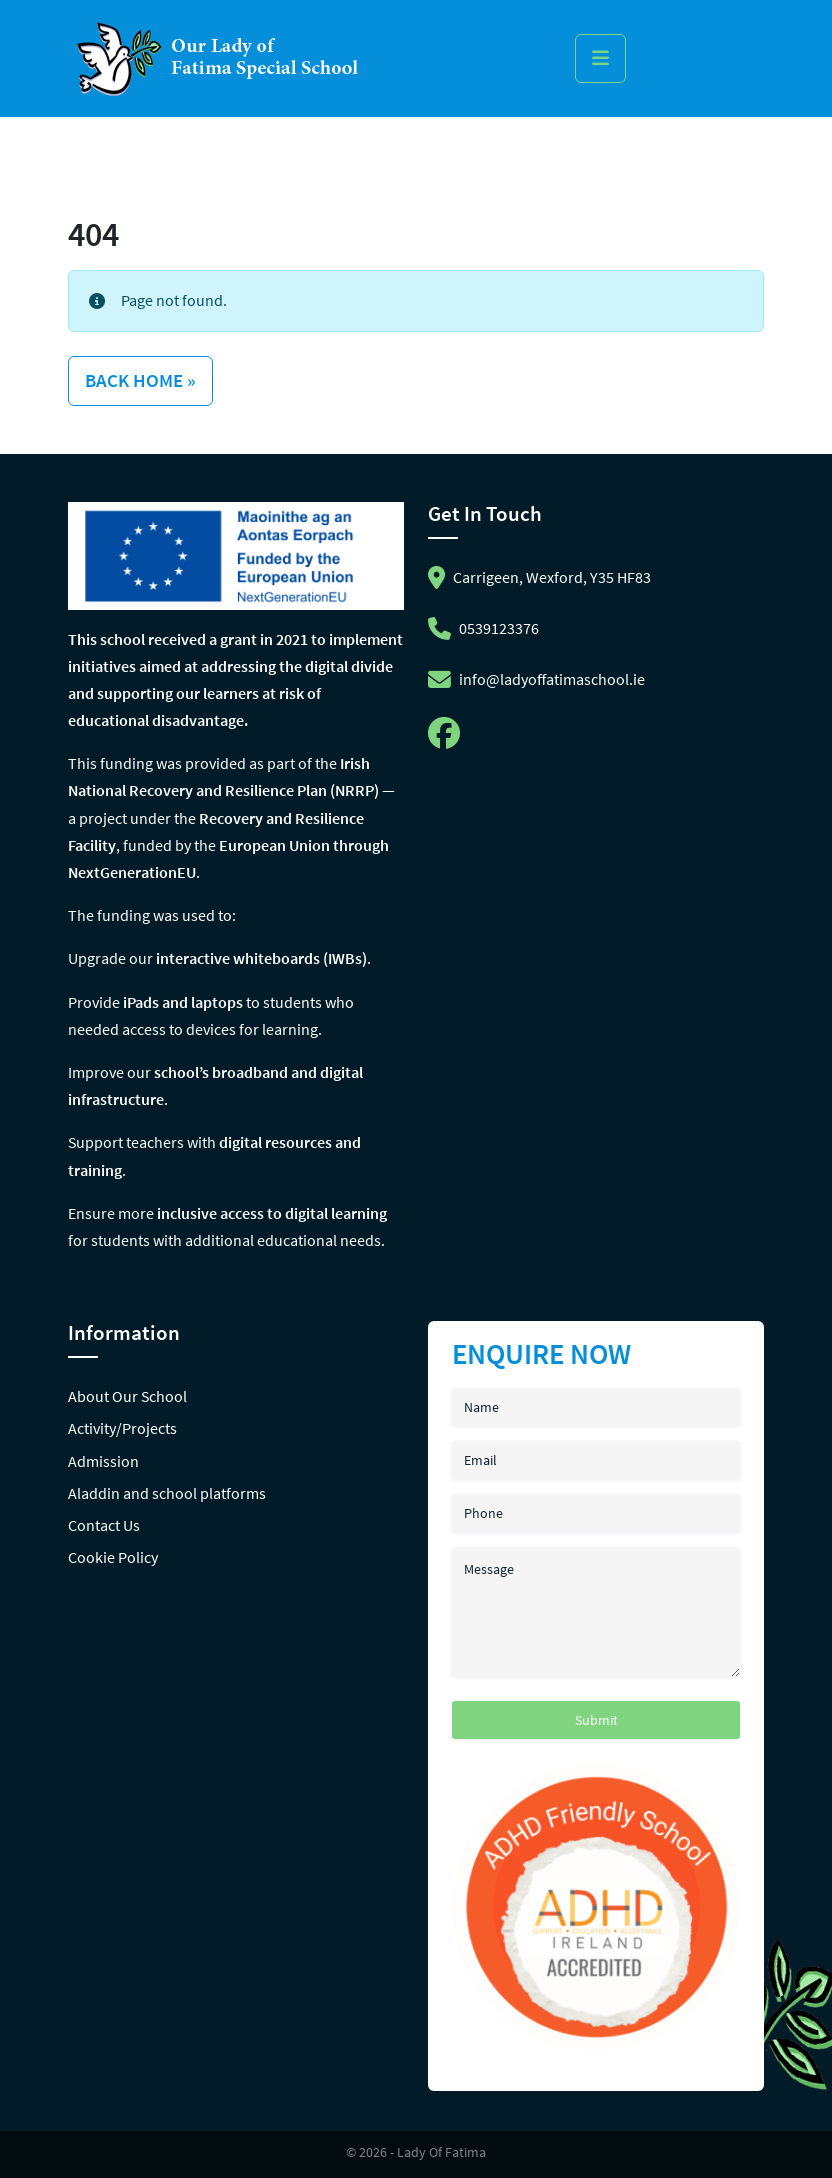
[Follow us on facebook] (448, 739)
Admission (103, 1461)
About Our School (127, 1396)
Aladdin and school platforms (167, 1493)
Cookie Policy (113, 1557)
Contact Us (104, 1525)
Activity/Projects (122, 1428)
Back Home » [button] (140, 380)
